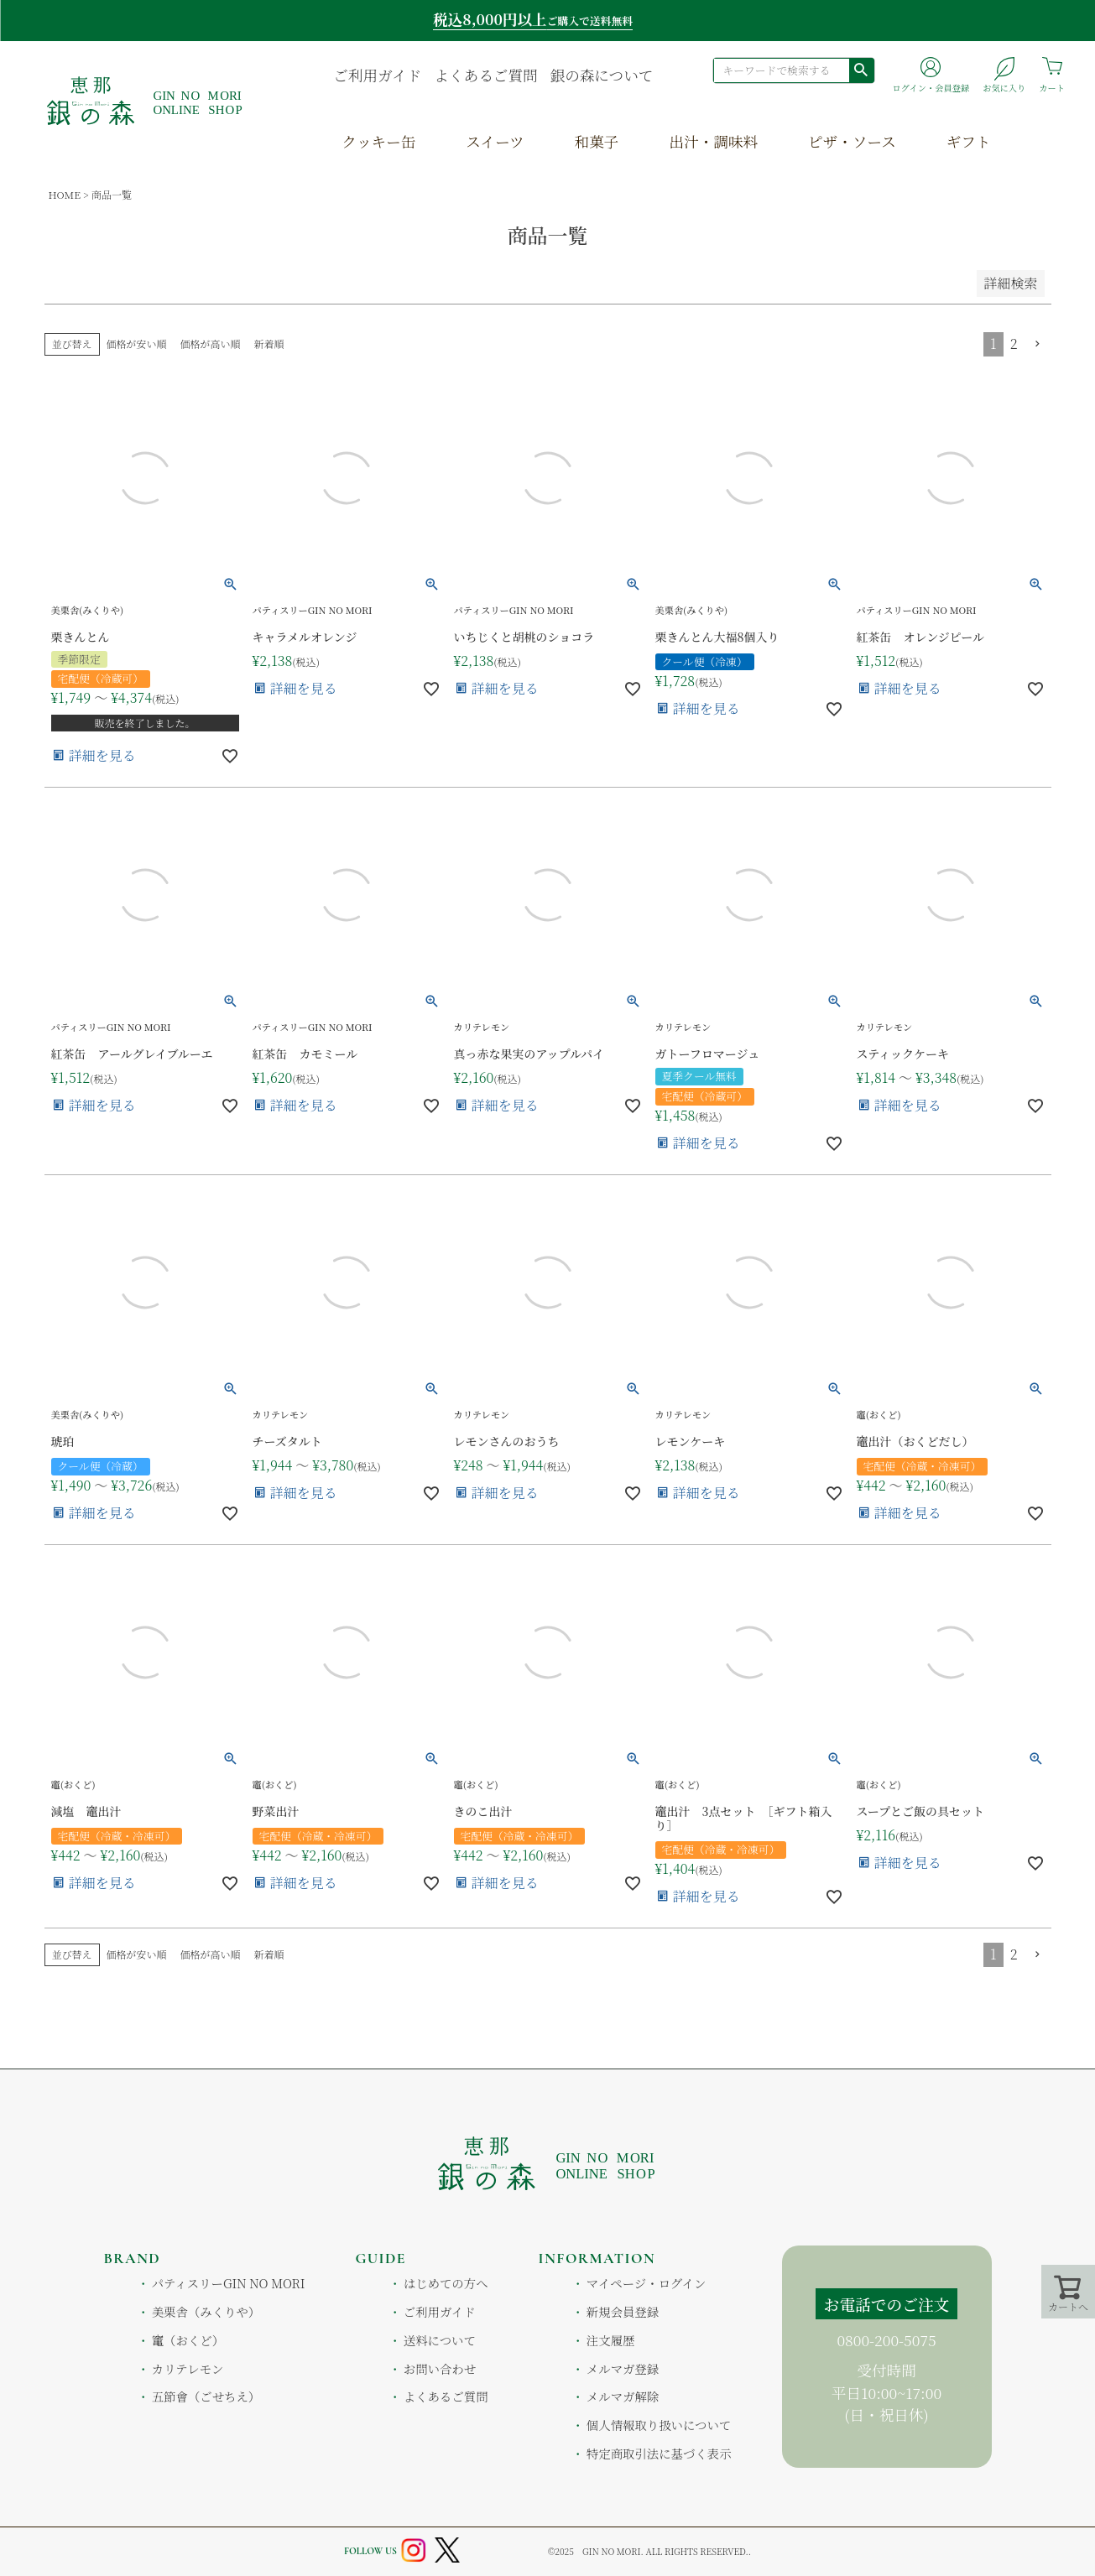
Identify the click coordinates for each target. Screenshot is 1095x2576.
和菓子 (597, 141)
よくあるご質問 (485, 75)
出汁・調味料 (713, 141)
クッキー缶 (378, 141)
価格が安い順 (137, 343)
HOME (65, 194)
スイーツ (495, 141)
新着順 (269, 343)
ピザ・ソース (852, 141)
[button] (1038, 343)
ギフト (968, 141)
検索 (861, 70)
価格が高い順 (210, 343)
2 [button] (1014, 343)
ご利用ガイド (377, 75)
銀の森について (602, 75)
